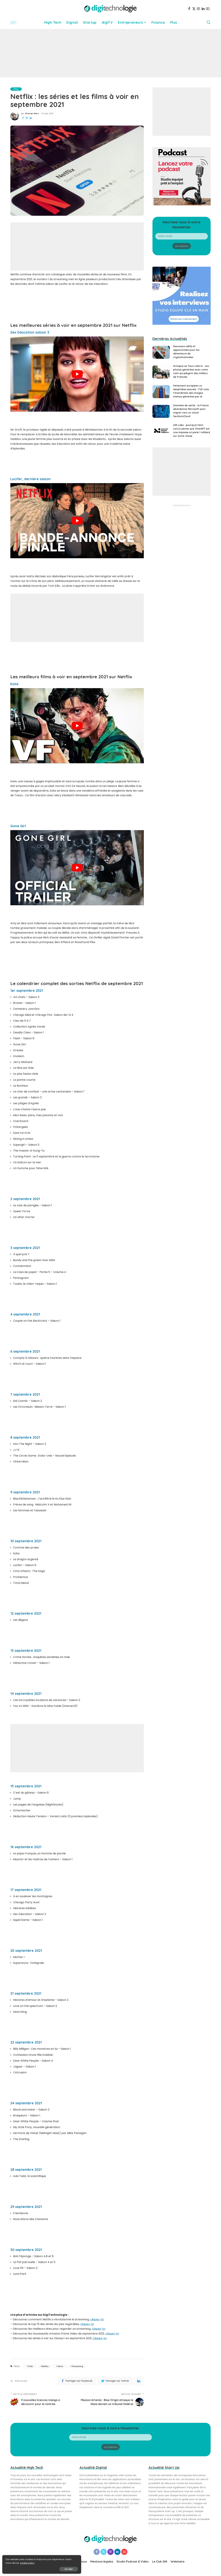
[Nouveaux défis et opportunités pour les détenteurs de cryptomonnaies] (161, 352)
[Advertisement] (110, 53)
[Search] (208, 22)
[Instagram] (198, 8)
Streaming (77, 2366)
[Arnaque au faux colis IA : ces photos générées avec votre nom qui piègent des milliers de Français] (161, 371)
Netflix (45, 2366)
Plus (16, 89)
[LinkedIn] (203, 8)
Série (60, 2366)
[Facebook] (189, 8)
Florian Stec (32, 113)
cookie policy (13, 2562)
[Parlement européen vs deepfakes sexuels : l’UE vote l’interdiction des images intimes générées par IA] (161, 391)
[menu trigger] (15, 22)
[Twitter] (194, 8)
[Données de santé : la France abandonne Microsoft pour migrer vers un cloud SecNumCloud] (161, 411)
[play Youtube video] (77, 374)
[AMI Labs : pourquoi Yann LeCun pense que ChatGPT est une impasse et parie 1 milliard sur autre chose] (161, 431)
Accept (42, 2568)
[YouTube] (207, 8)
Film (30, 2366)
